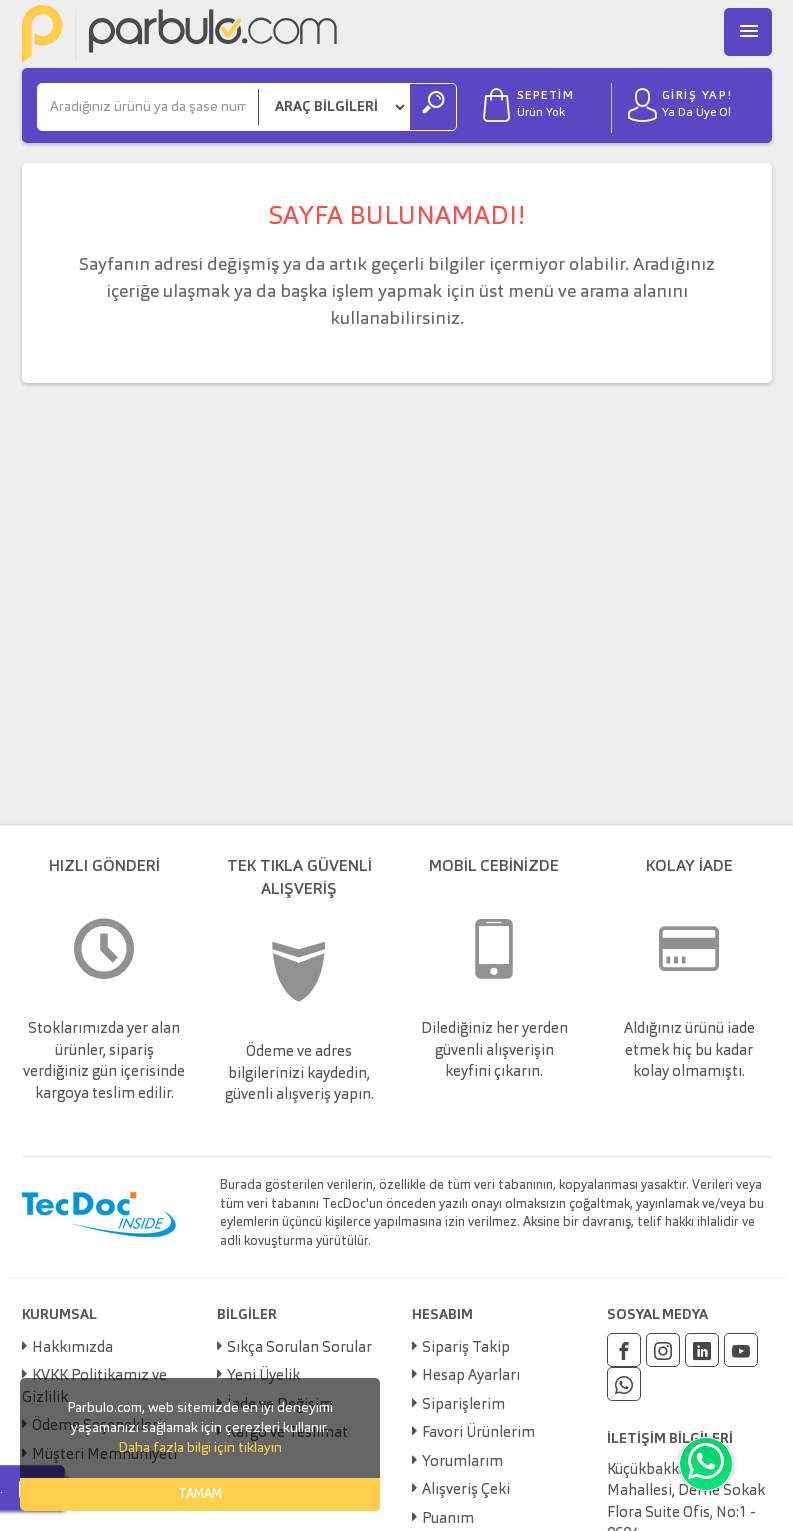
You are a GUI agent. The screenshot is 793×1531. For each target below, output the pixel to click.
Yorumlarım (462, 1462)
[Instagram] (663, 1350)
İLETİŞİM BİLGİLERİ (670, 1439)
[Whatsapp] (624, 1384)
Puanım (448, 1519)
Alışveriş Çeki (466, 1490)
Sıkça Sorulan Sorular (299, 1348)
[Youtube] (741, 1350)
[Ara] (148, 107)
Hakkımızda (72, 1348)
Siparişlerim (463, 1405)
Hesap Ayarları (471, 1376)
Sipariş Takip (466, 1348)
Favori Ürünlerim (478, 1433)
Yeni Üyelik (263, 1376)
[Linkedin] (702, 1350)
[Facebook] (624, 1350)
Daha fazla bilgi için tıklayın (200, 1448)
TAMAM (200, 1494)
